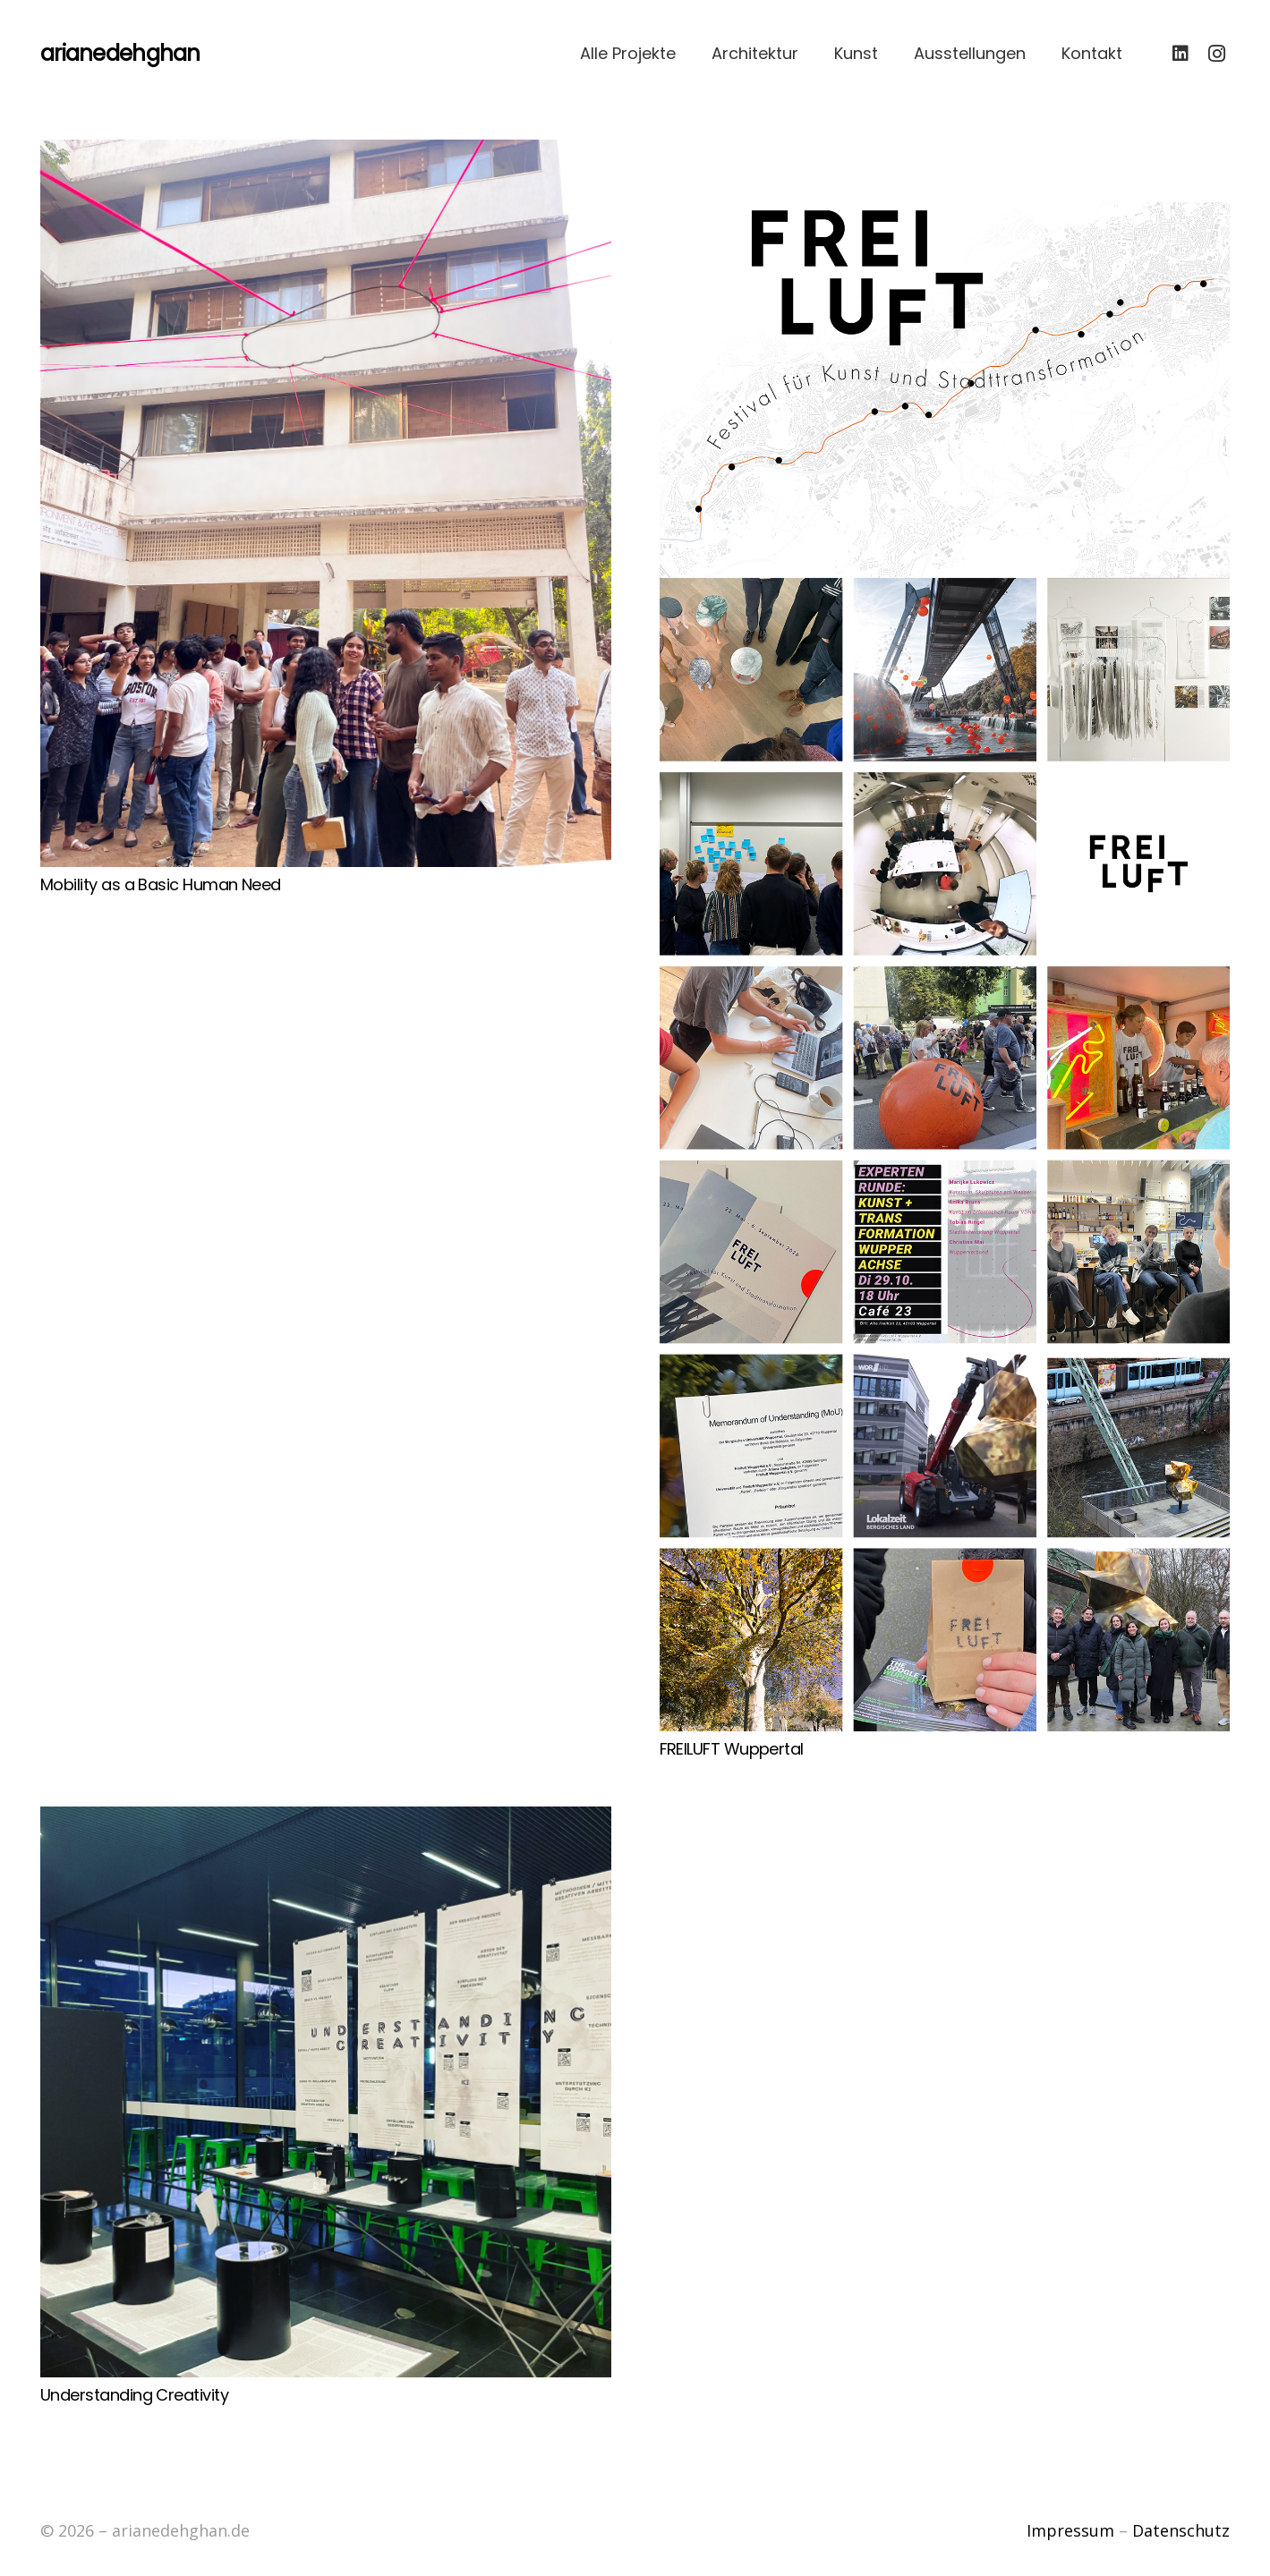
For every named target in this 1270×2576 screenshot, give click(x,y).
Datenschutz (1181, 2530)
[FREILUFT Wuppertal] (945, 935)
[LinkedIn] (1180, 54)
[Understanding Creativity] (325, 2092)
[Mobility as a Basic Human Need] (325, 503)
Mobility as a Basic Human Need (160, 884)
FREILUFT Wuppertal (732, 1749)
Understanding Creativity (134, 2395)
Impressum (1070, 2530)
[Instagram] (1216, 54)
